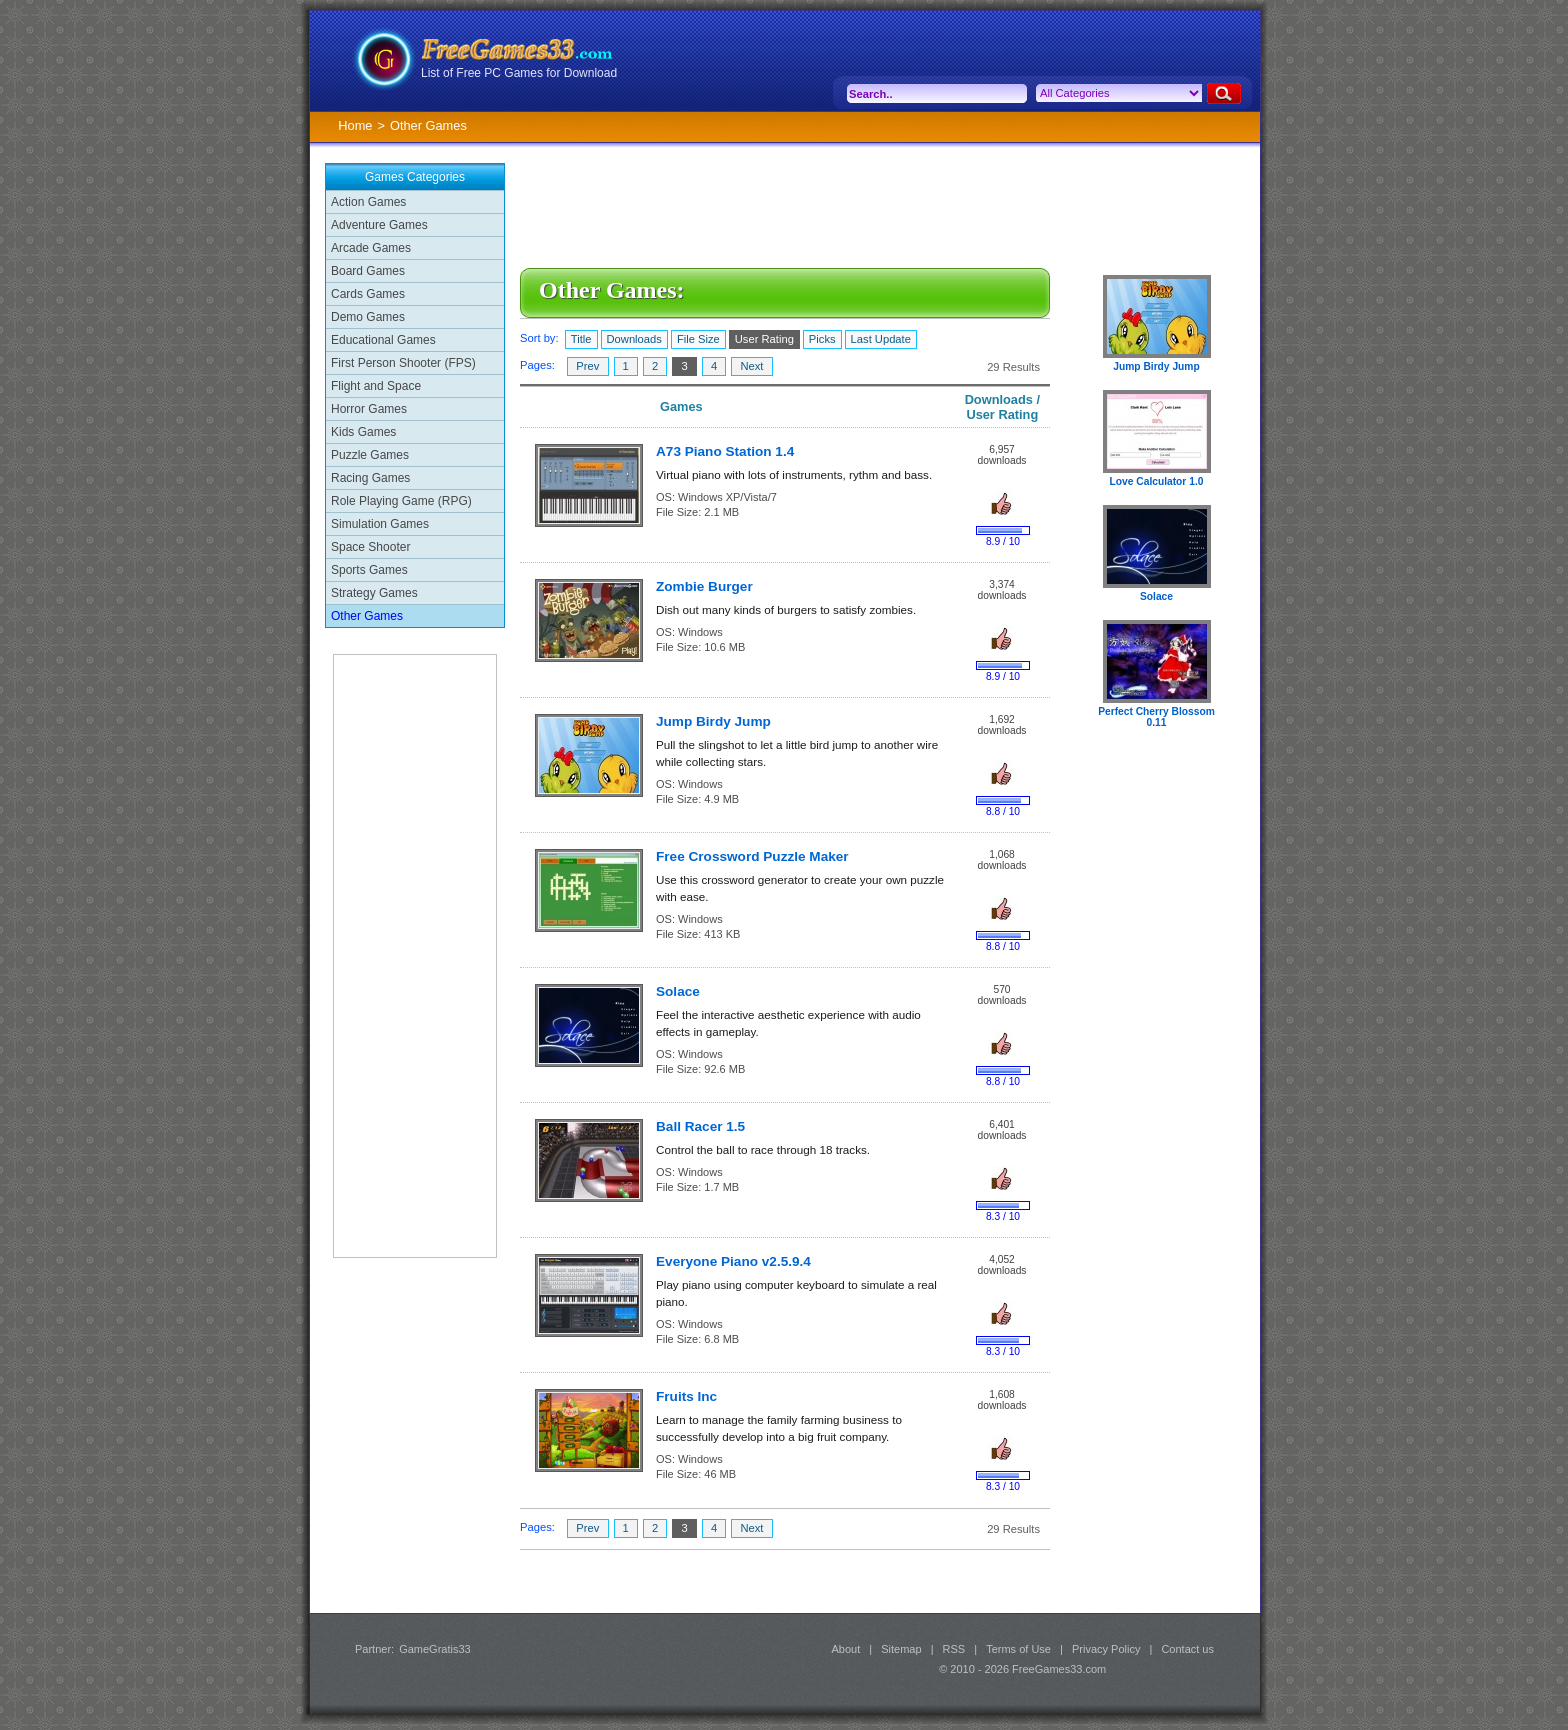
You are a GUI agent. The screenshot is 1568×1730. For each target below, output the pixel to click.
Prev (587, 366)
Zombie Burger (704, 586)
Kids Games (363, 432)
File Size (698, 339)
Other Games (367, 616)
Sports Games (369, 570)
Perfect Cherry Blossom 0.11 (1156, 717)
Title (581, 339)
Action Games (368, 202)
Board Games (368, 271)
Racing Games (370, 478)
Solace (678, 991)
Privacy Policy (1106, 1649)
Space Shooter (370, 547)
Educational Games (383, 340)
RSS (954, 1649)
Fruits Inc (686, 1396)
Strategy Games (374, 593)
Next (751, 366)
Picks (822, 339)
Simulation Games (380, 524)
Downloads (634, 339)
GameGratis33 (435, 1649)
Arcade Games (371, 248)
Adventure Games (379, 225)
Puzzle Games (370, 455)
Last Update (881, 339)
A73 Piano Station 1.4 (725, 451)
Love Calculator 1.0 (1157, 481)
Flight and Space (376, 386)
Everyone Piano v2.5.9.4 (733, 1261)
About (845, 1649)
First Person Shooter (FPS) (403, 363)
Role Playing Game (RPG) (401, 501)
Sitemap (901, 1649)
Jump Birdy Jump (713, 721)
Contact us (1187, 1649)
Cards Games (368, 294)
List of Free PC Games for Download (519, 73)
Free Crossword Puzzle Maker (752, 856)
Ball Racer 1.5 (700, 1126)
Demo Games (368, 317)
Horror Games (369, 409)
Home (355, 125)
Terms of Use (1018, 1649)
